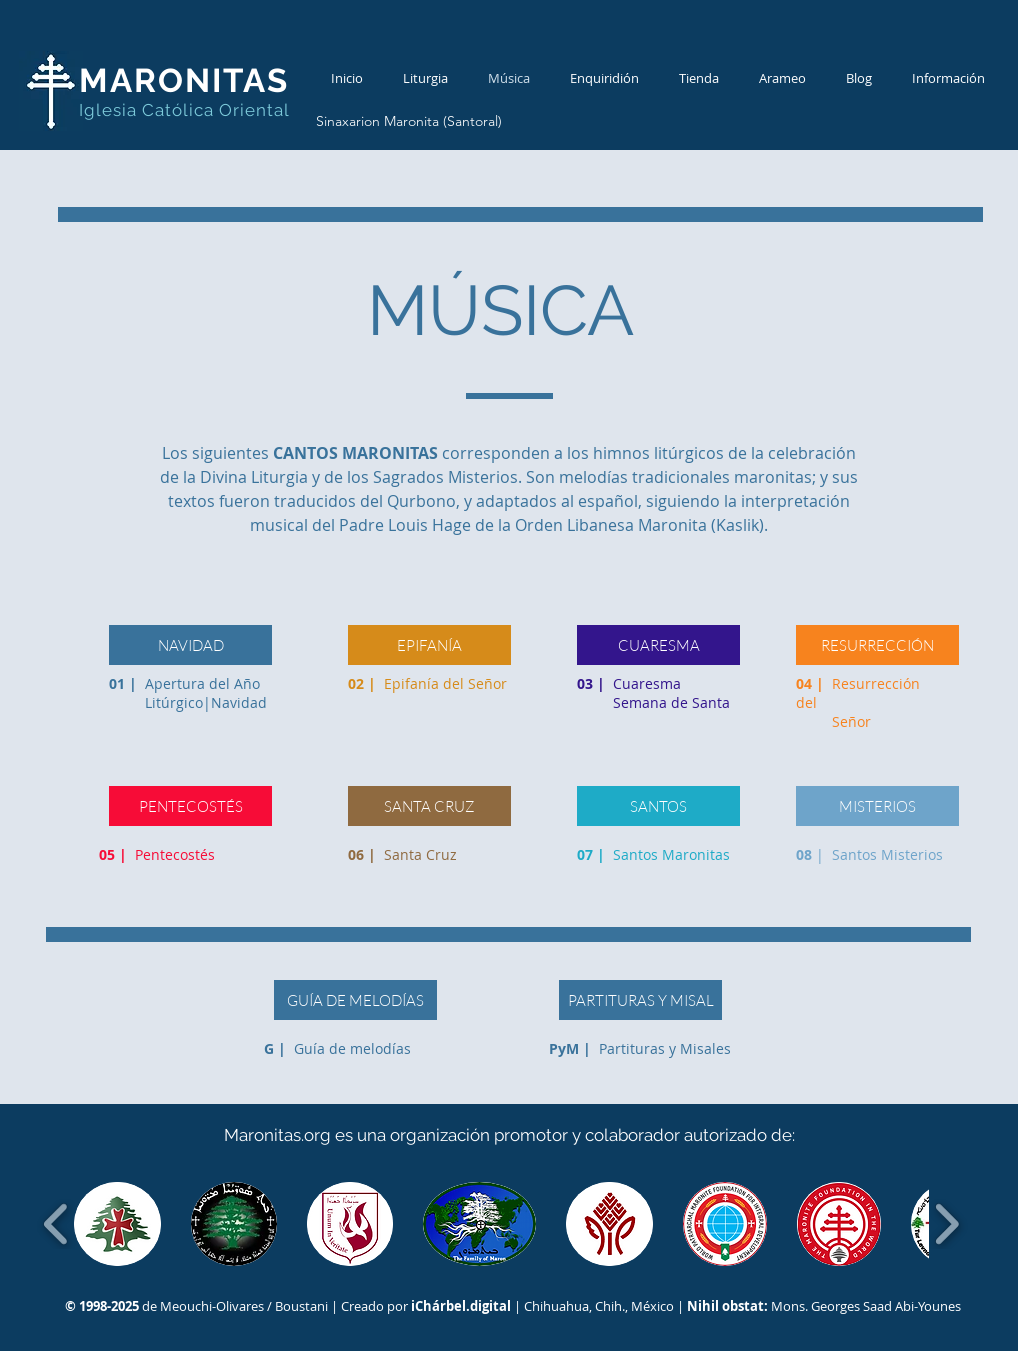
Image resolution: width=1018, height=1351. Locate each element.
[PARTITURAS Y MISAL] (640, 1000)
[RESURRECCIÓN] (877, 645)
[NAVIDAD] (190, 645)
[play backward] (56, 1224)
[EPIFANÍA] (429, 645)
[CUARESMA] (658, 645)
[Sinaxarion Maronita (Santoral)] (408, 122)
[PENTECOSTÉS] (190, 806)
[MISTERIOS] (877, 806)
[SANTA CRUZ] (429, 806)
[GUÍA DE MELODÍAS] (355, 1000)
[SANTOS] (658, 806)
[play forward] (946, 1224)
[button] (117, 1224)
